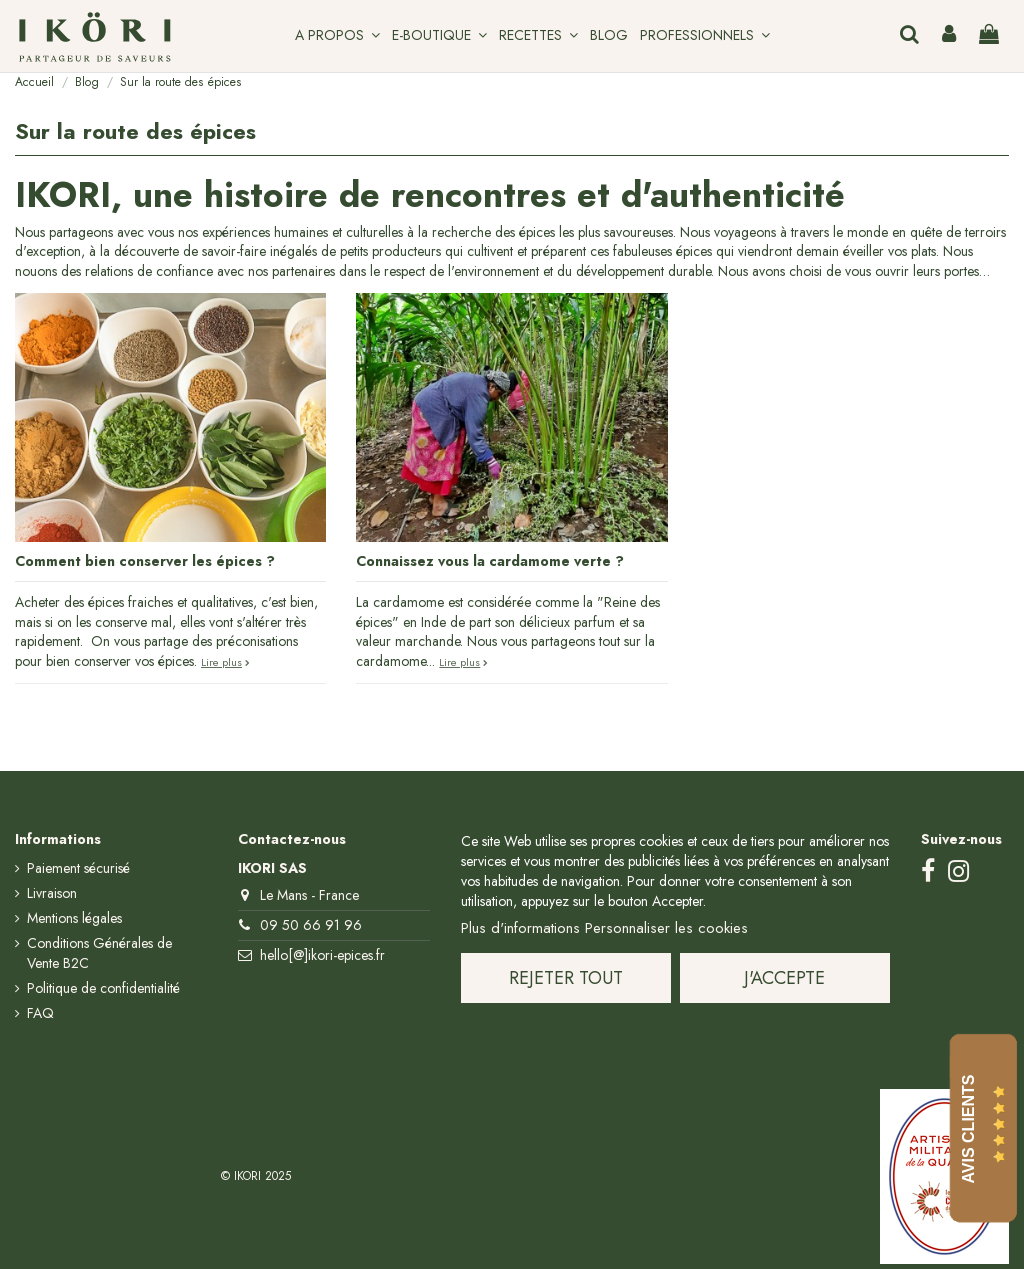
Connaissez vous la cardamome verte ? (490, 561)
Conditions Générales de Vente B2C (99, 953)
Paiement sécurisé (78, 868)
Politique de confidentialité (103, 988)
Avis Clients (968, 1128)
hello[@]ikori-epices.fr (322, 955)
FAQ (40, 1013)
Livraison (52, 893)
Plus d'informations (520, 928)
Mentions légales (74, 918)
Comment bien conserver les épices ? (145, 561)
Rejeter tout (566, 978)
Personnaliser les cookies (666, 928)
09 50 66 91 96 (311, 925)
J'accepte (784, 978)
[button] (337, 36)
